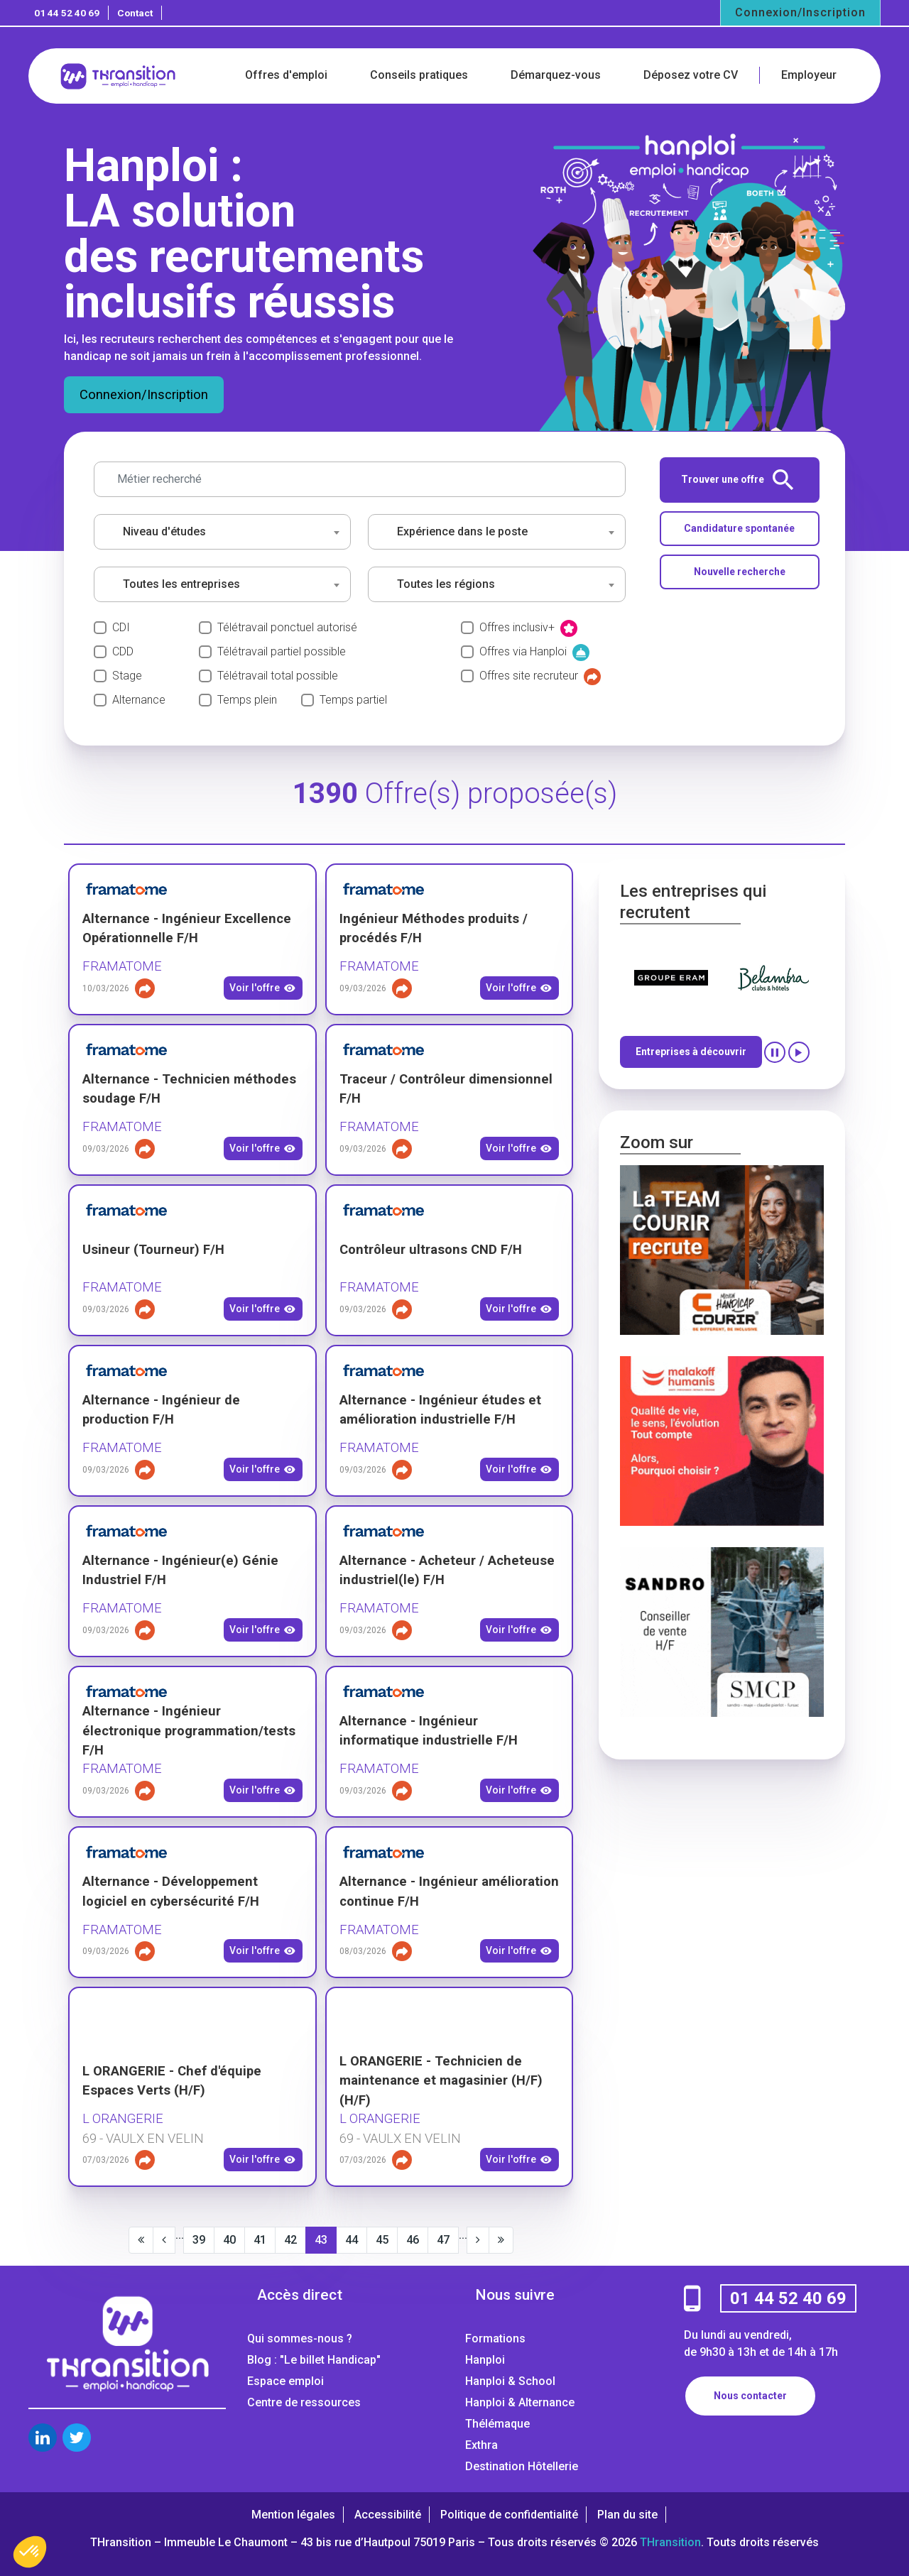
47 (443, 2240)
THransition (670, 2542)
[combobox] (222, 532)
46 (412, 2240)
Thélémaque (497, 2423)
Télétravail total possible (277, 675)
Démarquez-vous (556, 75)
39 (198, 2240)
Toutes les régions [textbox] (446, 584)
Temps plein (247, 699)
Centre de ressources (304, 2402)
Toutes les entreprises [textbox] (181, 584)
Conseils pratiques (419, 75)
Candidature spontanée (739, 528)
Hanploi (485, 2360)
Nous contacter (750, 2395)
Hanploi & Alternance (520, 2402)
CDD (123, 651)
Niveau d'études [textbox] (164, 531)
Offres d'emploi (286, 75)
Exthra (481, 2445)
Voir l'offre (262, 988)
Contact (135, 12)
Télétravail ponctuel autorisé (287, 627)
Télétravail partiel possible (281, 651)
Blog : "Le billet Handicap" (314, 2360)
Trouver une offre (737, 480)
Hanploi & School (510, 2381)
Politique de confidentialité (509, 2514)
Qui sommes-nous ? (299, 2338)
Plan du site (627, 2514)
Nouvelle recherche (739, 571)
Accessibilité (387, 2514)
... (179, 2235)
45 (382, 2240)
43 (321, 2240)
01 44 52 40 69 (66, 12)
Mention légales (293, 2514)
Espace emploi (285, 2381)
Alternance (138, 699)
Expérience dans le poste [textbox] (462, 531)
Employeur (809, 75)
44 (351, 2240)
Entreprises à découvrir (691, 1051)
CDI (121, 627)
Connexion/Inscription (800, 12)
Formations (495, 2338)
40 (229, 2240)
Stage (127, 675)
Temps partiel (353, 699)
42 (290, 2240)
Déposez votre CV (690, 75)
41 (260, 2240)
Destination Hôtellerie (521, 2466)
